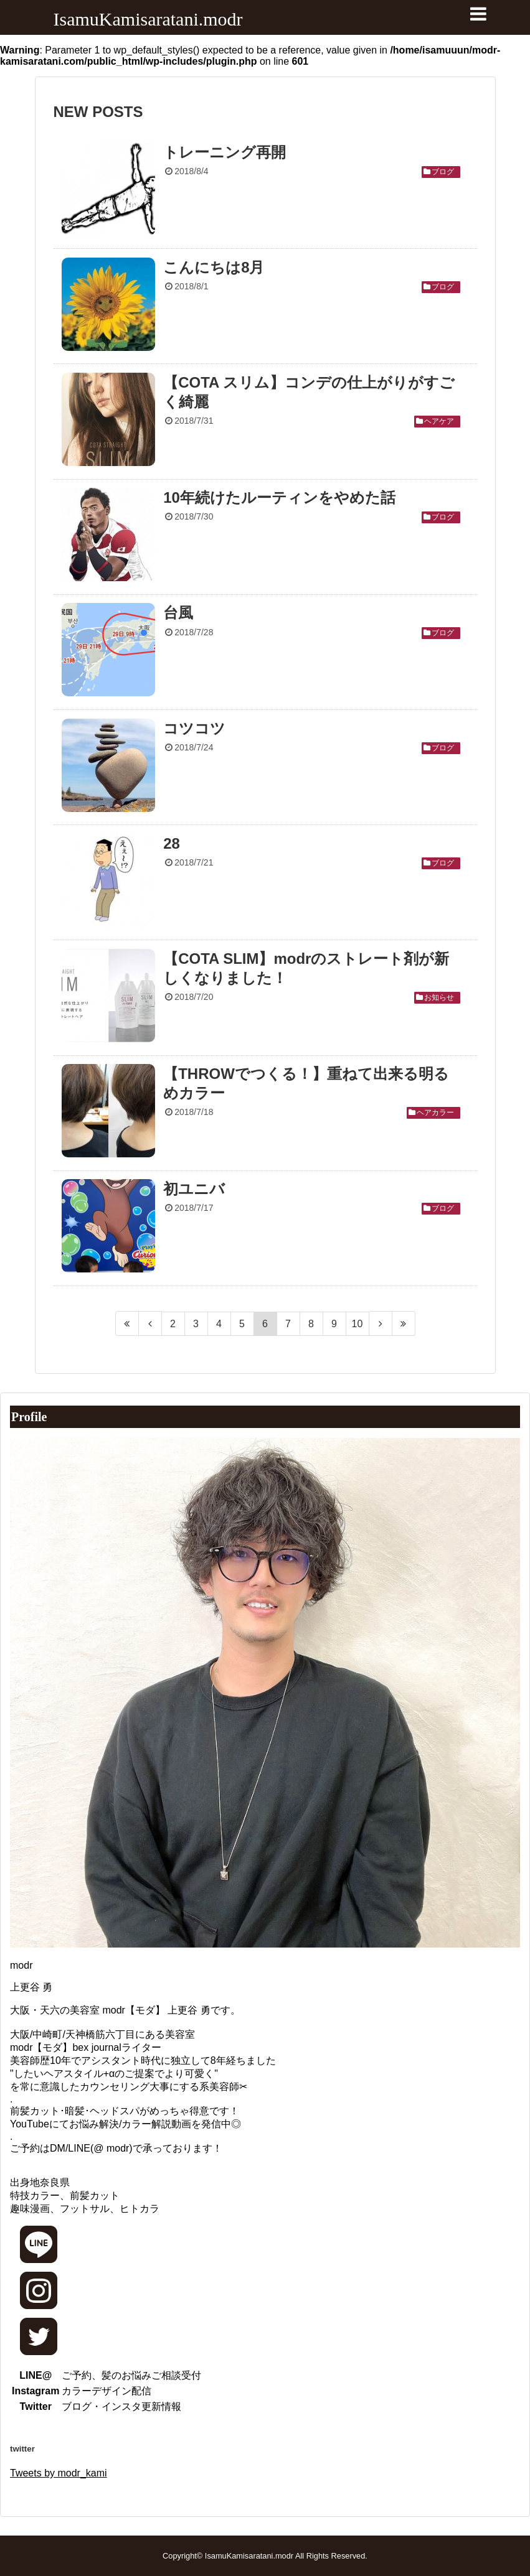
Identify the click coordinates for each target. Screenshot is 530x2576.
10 (357, 1323)
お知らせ (439, 997)
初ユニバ (194, 1188)
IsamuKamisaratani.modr (148, 19)
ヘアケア (439, 421)
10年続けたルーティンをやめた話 (279, 497)
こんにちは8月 (213, 267)
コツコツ (194, 728)
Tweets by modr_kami (58, 2473)
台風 (178, 612)
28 (171, 843)
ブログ (443, 171)
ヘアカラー (435, 1112)
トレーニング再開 (224, 152)
